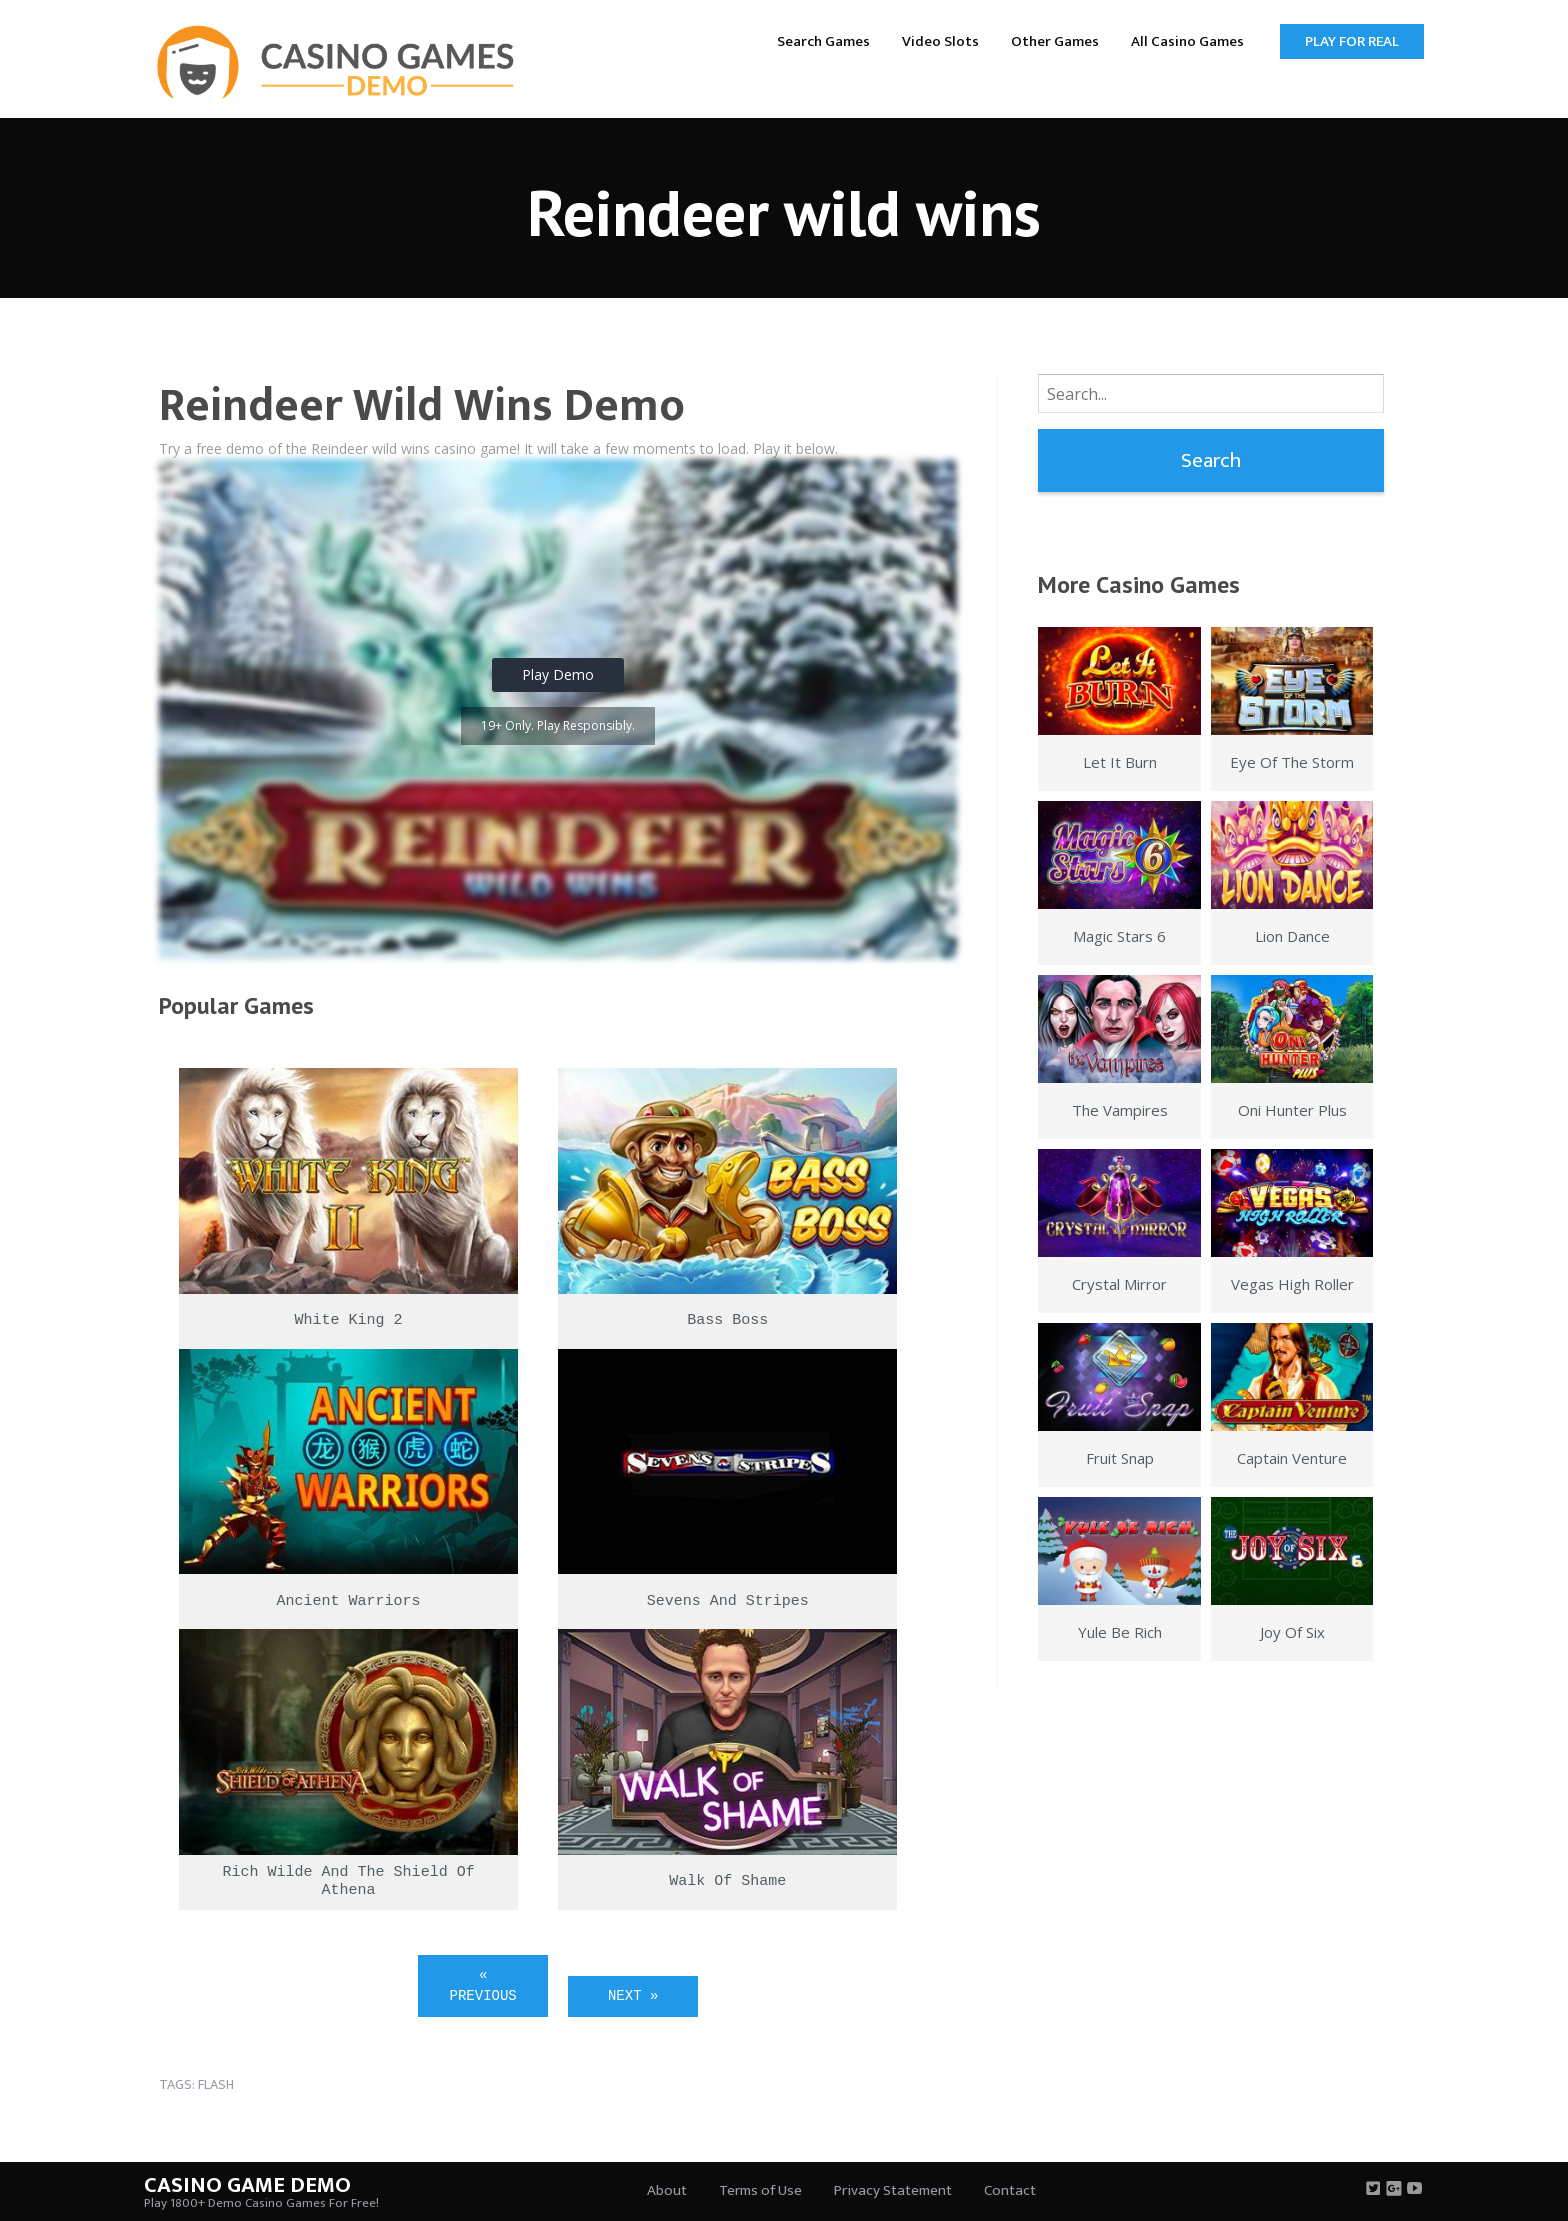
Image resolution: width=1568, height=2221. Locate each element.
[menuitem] (823, 40)
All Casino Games (1187, 41)
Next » (633, 1996)
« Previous (483, 1985)
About (667, 2190)
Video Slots (940, 41)
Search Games (823, 41)
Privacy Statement (893, 2190)
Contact (1010, 2190)
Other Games (1055, 41)
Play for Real (1352, 41)
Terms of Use (760, 2190)
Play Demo (558, 674)
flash (216, 2084)
